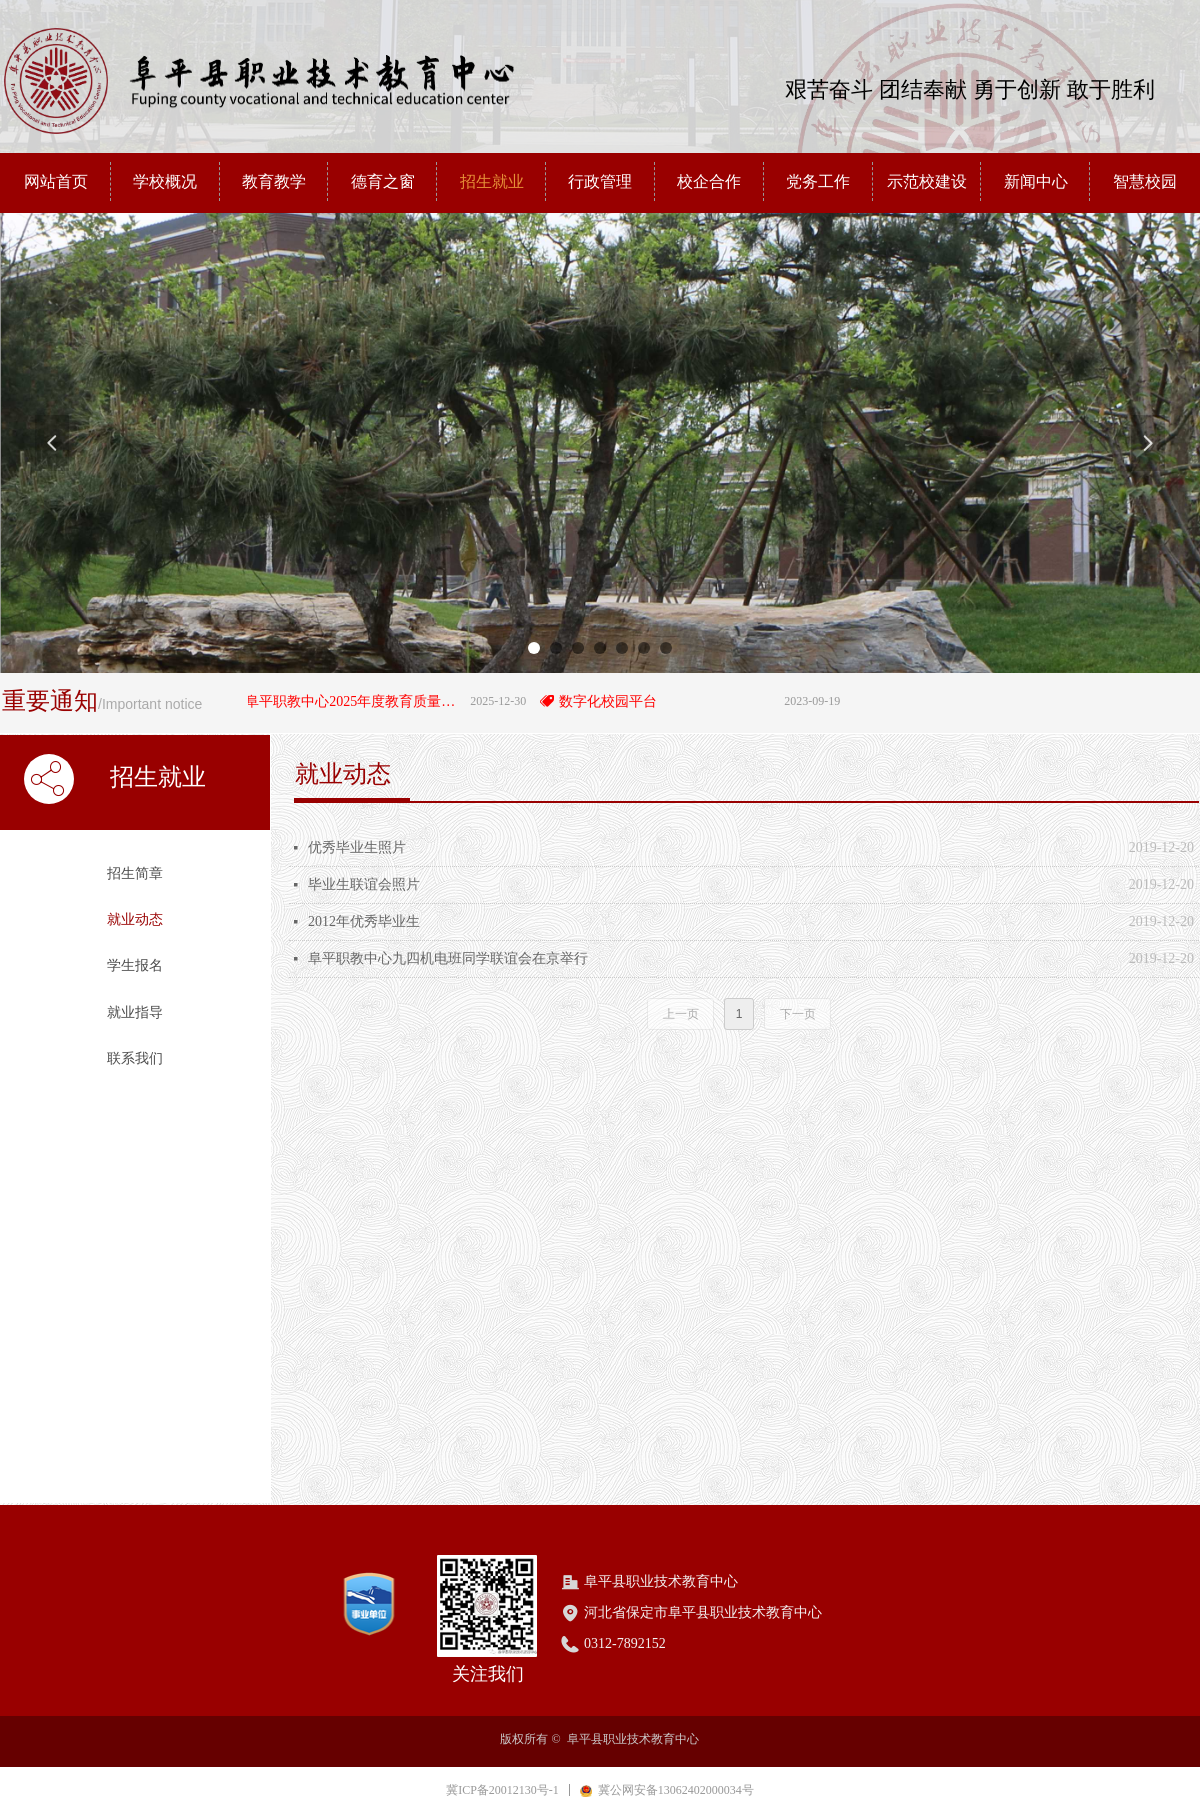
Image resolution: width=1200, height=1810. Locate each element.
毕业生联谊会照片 (364, 884)
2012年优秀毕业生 (364, 921)
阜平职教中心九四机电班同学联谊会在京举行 (448, 958)
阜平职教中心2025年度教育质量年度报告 (360, 701)
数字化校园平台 (615, 701)
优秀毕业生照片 (357, 847)
